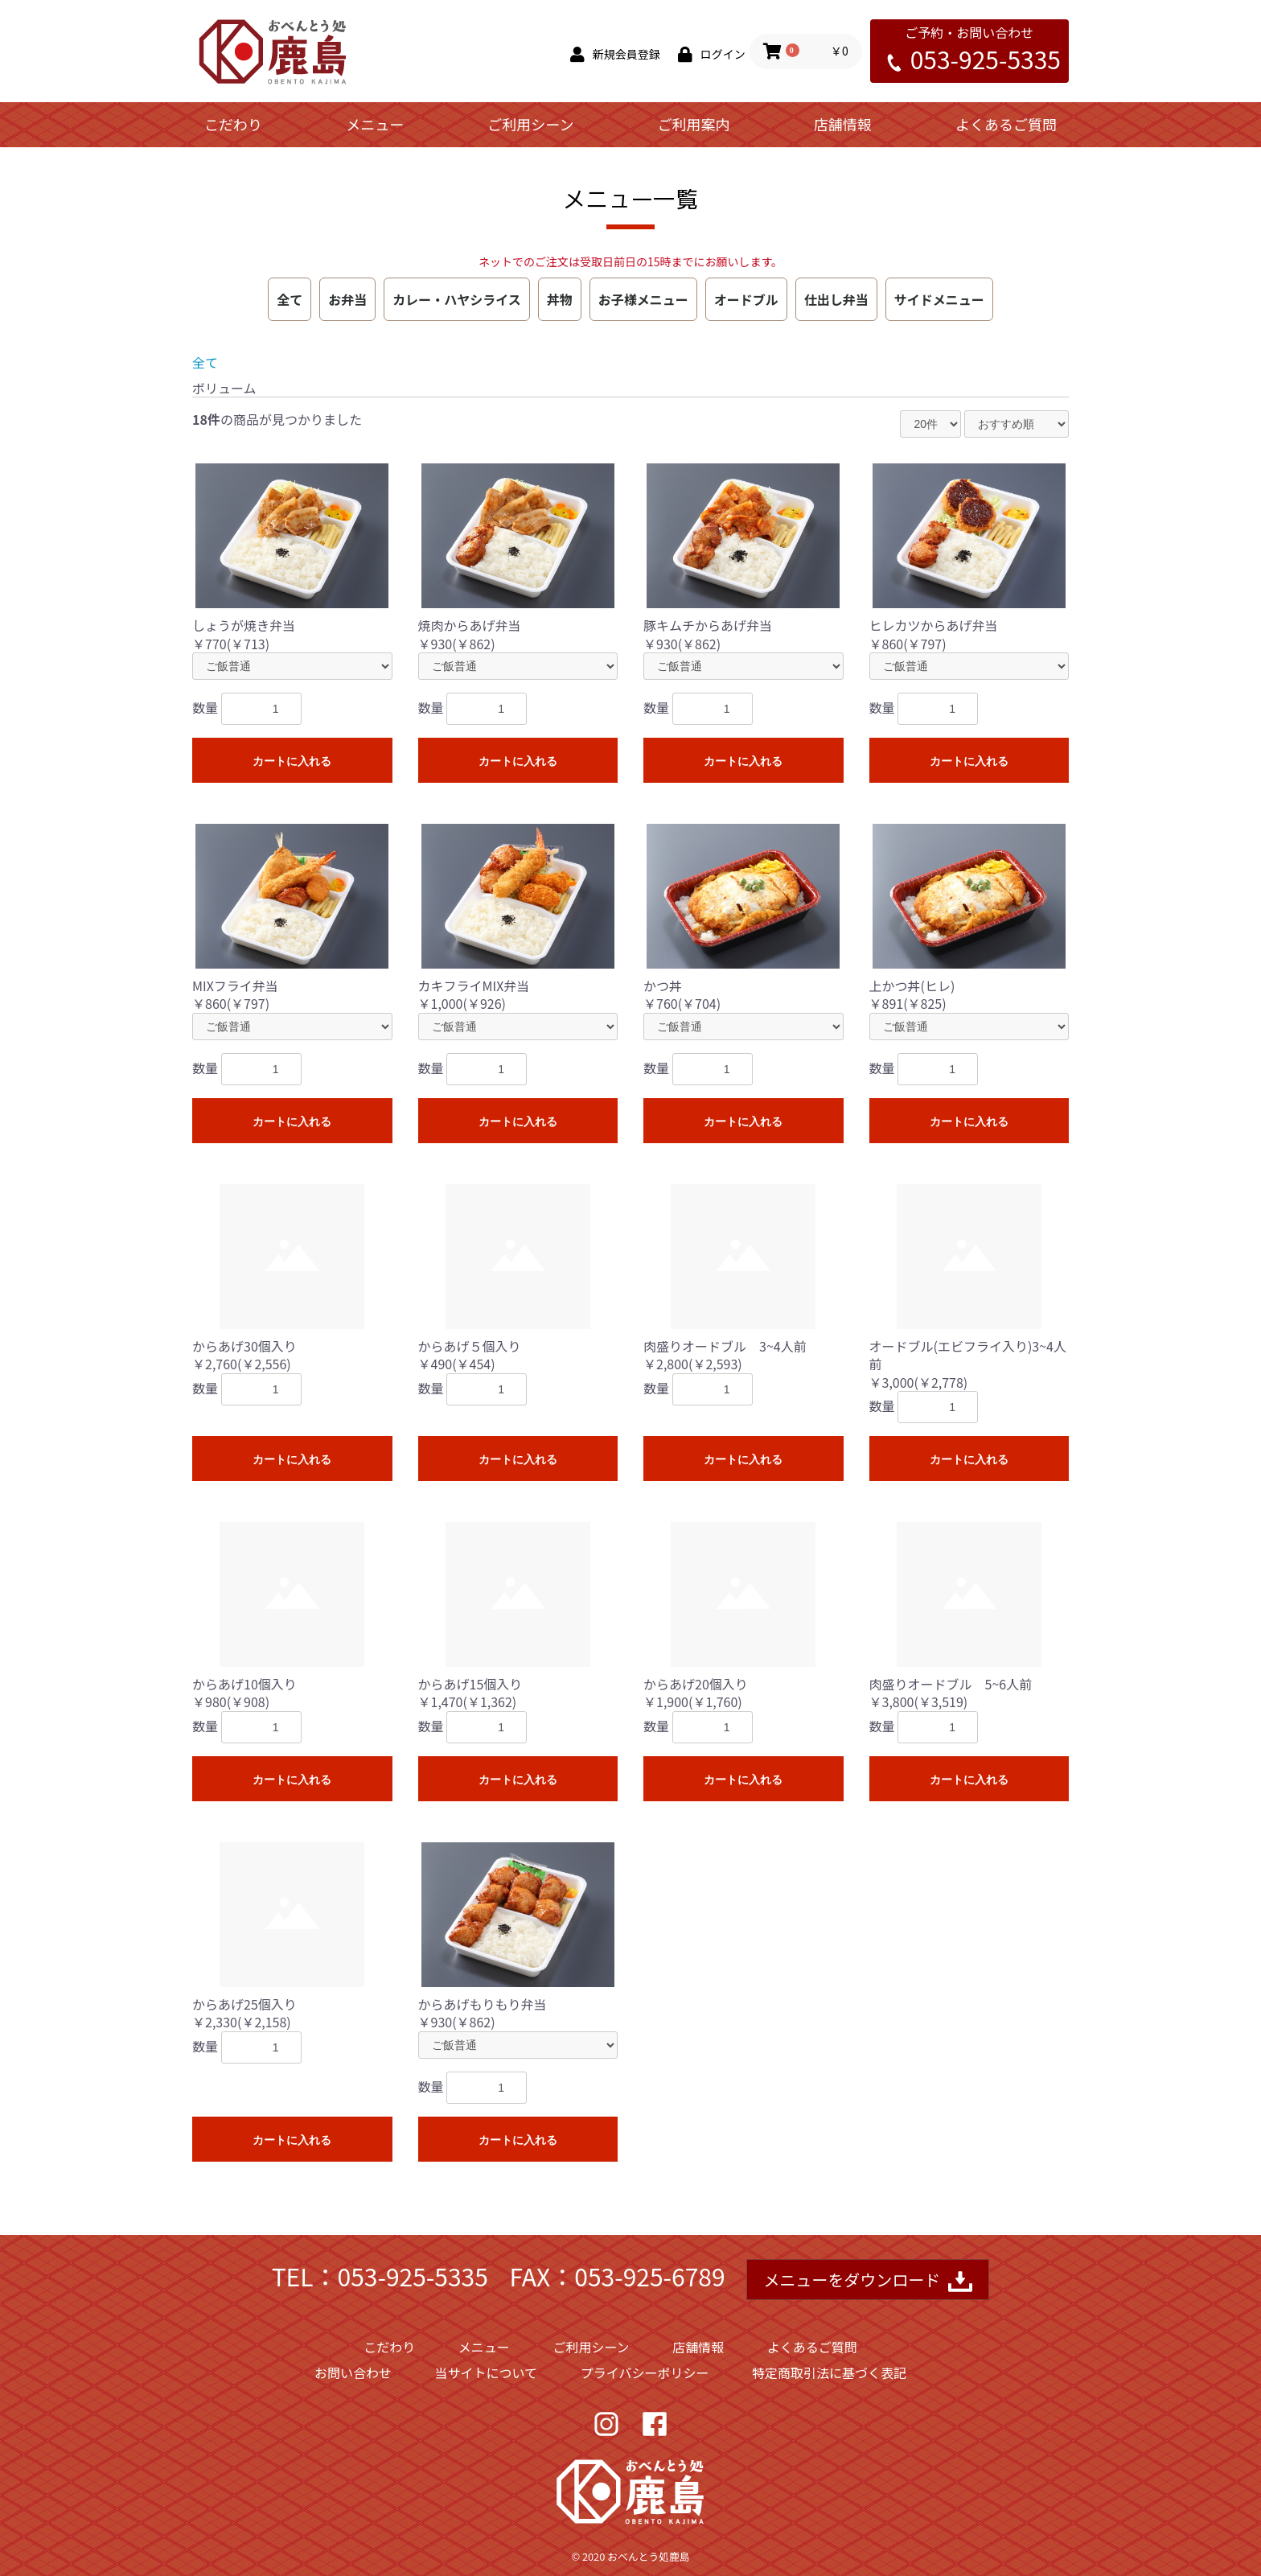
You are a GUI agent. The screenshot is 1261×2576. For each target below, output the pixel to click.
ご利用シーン (530, 123)
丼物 (560, 299)
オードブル (746, 299)
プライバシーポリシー (645, 2372)
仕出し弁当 (836, 299)
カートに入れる (292, 761)
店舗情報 (843, 123)
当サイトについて (486, 2372)
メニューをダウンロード (867, 2281)
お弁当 (347, 299)
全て (289, 299)
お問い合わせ (353, 2372)
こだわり (233, 123)
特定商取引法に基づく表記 (829, 2372)
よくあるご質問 (1006, 123)
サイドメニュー (939, 299)
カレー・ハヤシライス (456, 299)
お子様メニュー (643, 299)
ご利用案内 (694, 123)
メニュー (375, 123)
